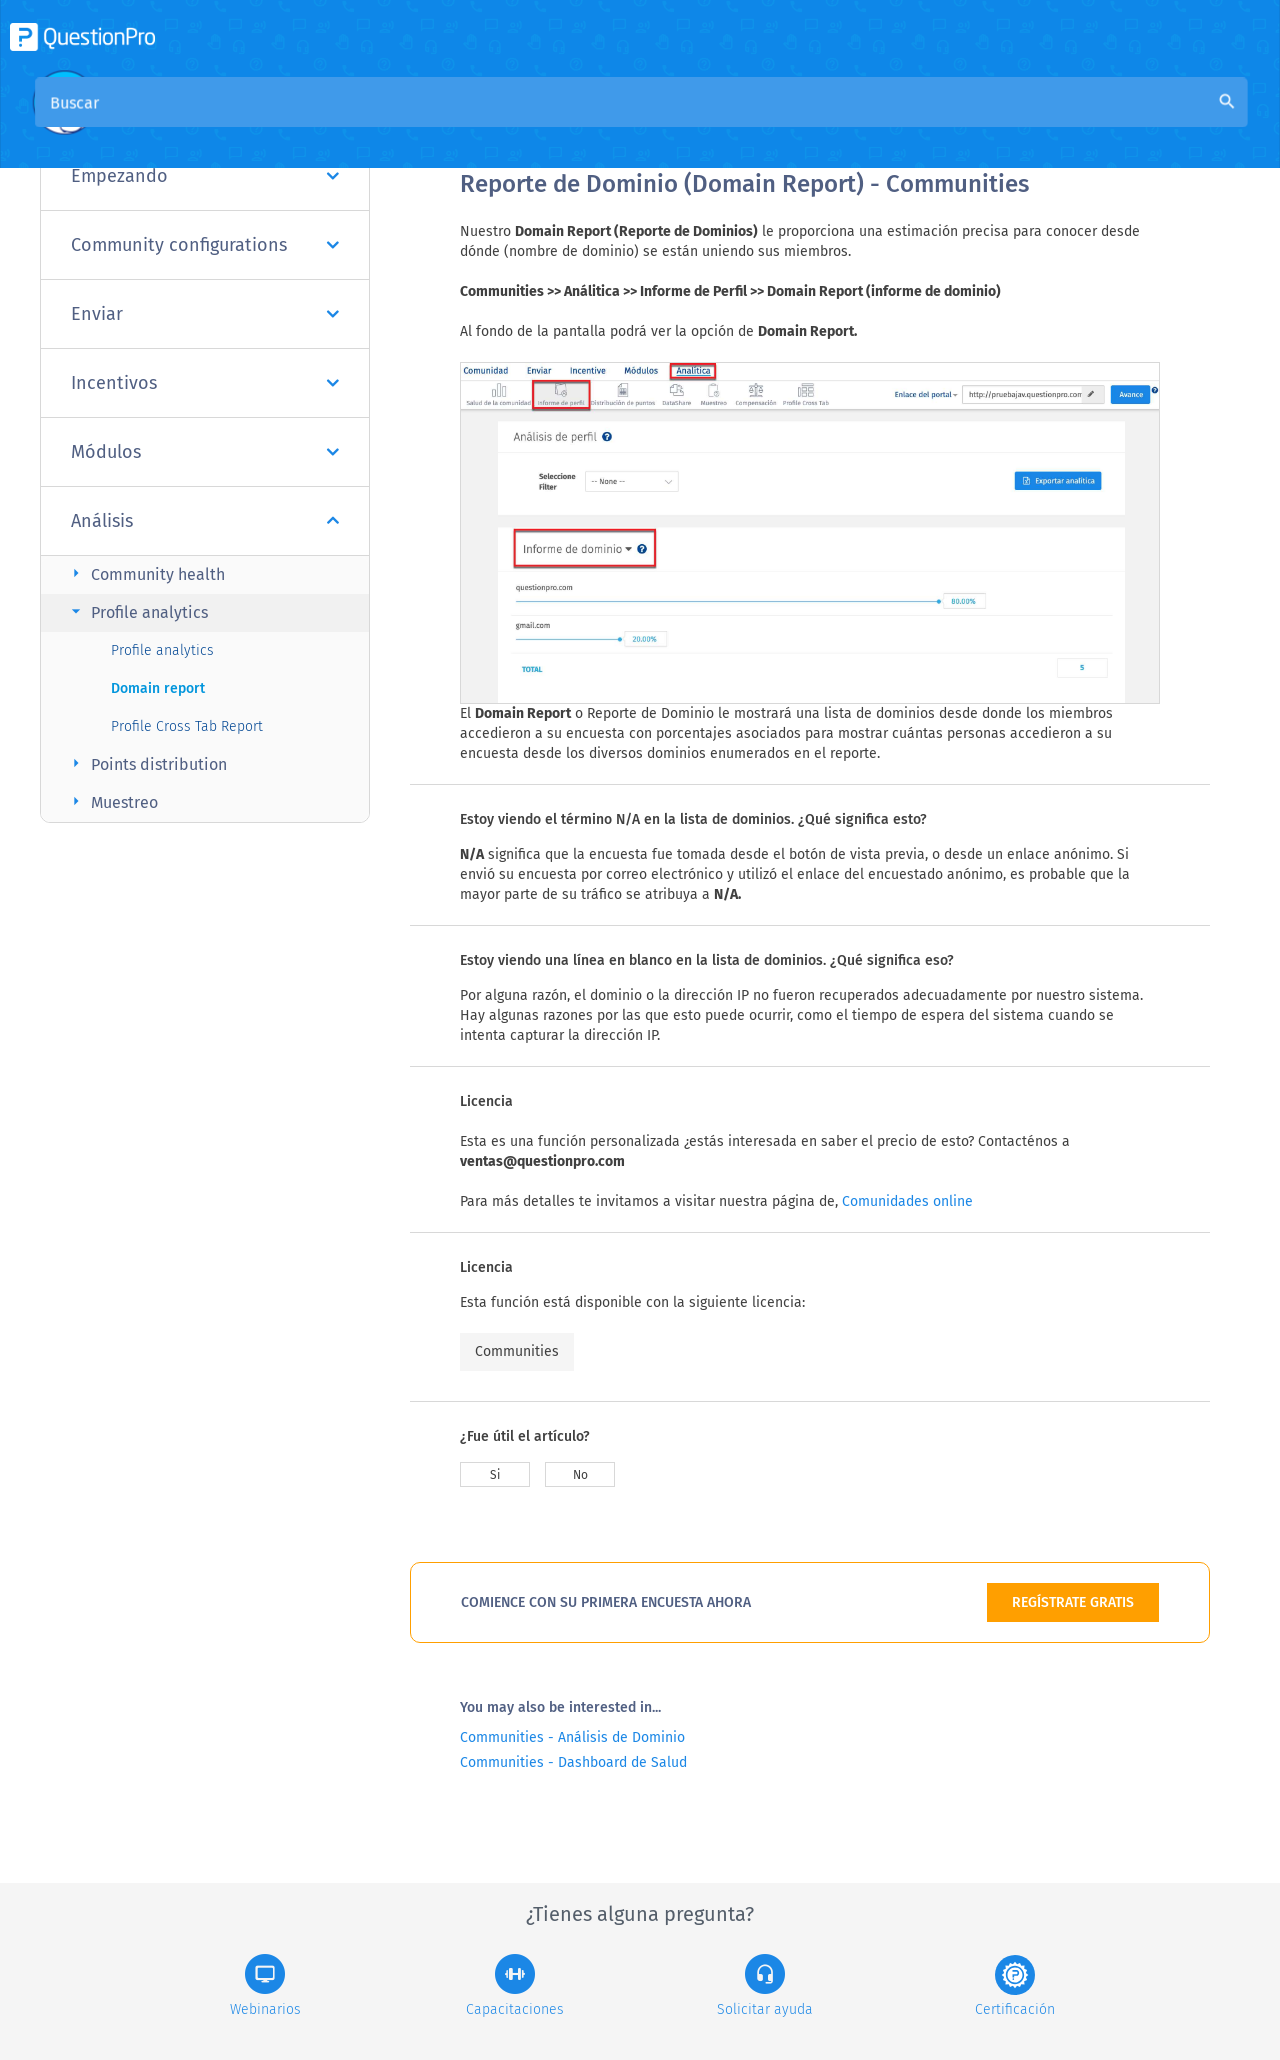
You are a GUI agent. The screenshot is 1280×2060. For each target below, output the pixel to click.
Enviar (205, 314)
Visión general (512, 121)
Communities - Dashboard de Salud (573, 1762)
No (580, 1475)
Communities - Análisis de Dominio (572, 1737)
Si (495, 1475)
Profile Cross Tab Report (187, 726)
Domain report (158, 688)
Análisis (205, 521)
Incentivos (205, 383)
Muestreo (112, 801)
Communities (517, 1351)
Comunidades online (907, 1201)
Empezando (205, 176)
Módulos (205, 452)
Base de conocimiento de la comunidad (731, 121)
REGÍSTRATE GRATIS (1073, 1602)
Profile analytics (137, 611)
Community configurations (205, 245)
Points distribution (146, 763)
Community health (145, 573)
